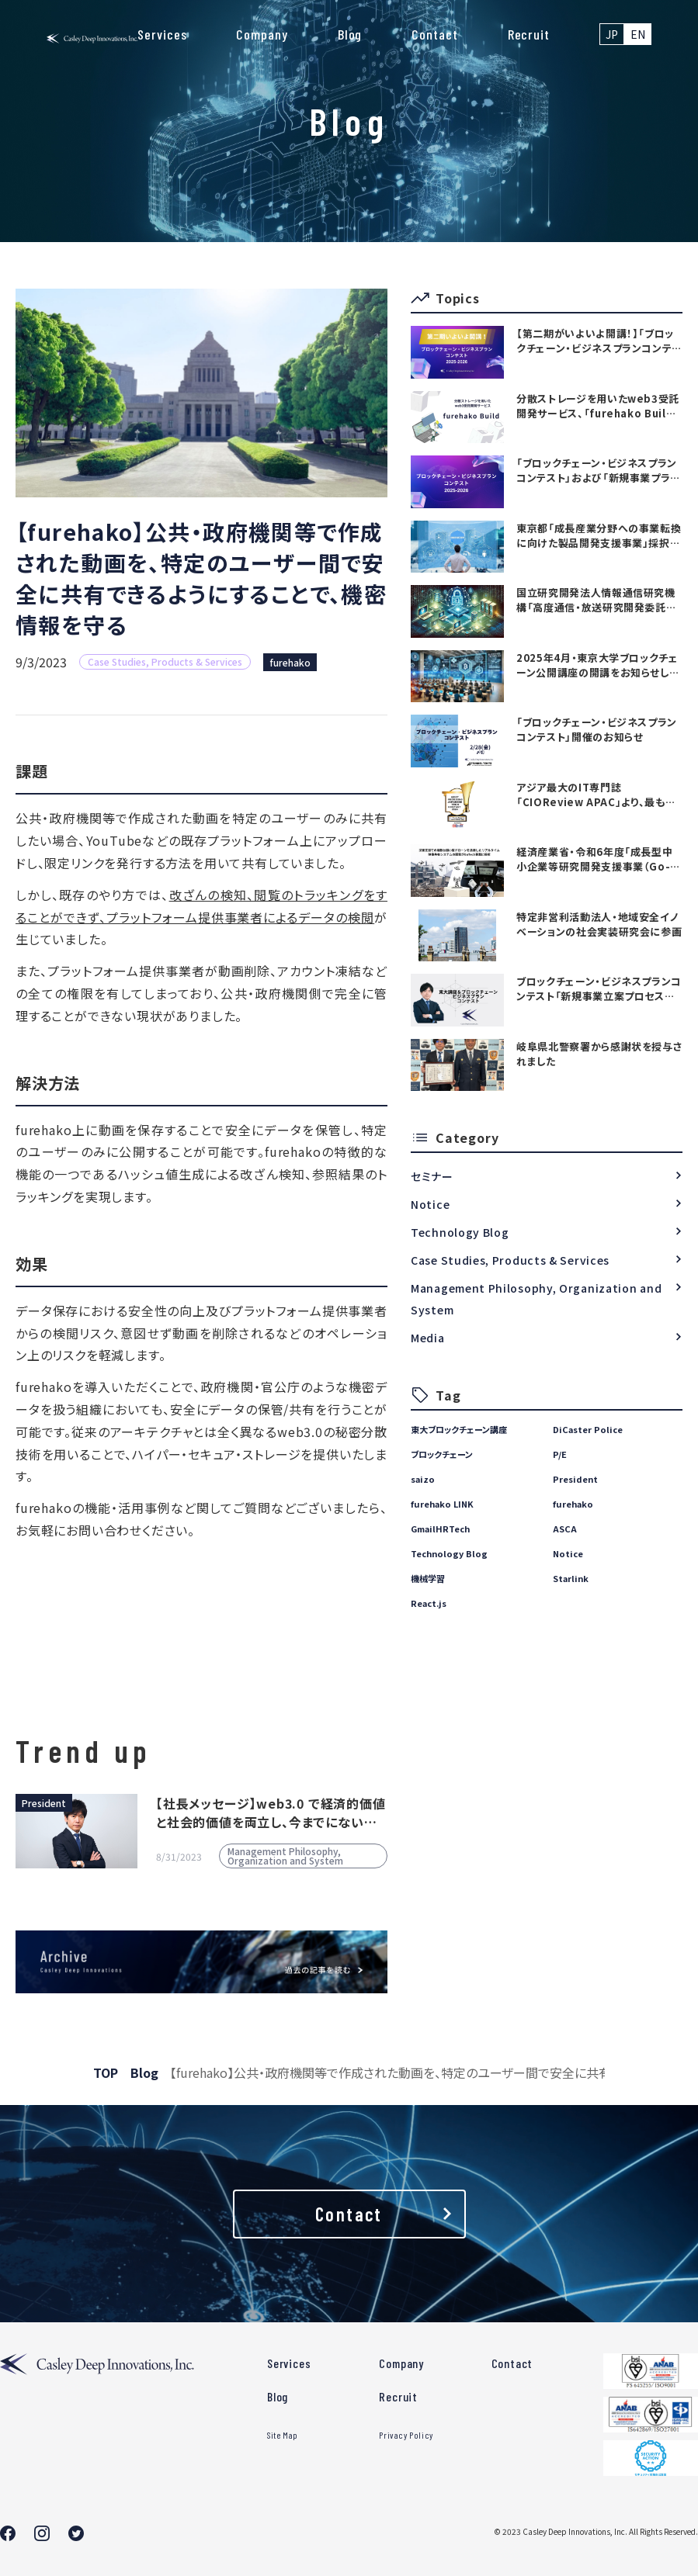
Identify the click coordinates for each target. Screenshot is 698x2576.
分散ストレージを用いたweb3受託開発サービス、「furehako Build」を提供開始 (597, 406)
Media (428, 1337)
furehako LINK (442, 1503)
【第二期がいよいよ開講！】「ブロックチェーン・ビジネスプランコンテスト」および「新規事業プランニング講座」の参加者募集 (599, 340)
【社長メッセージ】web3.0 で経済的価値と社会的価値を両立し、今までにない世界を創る (271, 1812)
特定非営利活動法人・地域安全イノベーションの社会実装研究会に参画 (599, 924)
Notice (430, 1204)
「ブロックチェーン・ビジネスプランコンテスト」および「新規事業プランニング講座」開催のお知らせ (598, 470)
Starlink (571, 1578)
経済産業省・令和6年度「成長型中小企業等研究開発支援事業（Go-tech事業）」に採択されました (594, 859)
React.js (428, 1603)
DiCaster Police (588, 1429)
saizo (423, 1479)
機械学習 (428, 1578)
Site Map (282, 2434)
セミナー (432, 1176)
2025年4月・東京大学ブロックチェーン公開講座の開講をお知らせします (597, 665)
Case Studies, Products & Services (510, 1260)
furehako (290, 662)
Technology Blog (460, 1232)
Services (161, 34)
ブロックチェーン (442, 1454)
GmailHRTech (440, 1528)
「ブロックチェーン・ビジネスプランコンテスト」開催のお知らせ (596, 729)
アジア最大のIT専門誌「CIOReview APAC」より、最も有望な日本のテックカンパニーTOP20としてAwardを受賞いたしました (596, 794)
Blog (350, 34)
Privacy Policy (405, 2434)
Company (261, 34)
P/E (560, 1454)
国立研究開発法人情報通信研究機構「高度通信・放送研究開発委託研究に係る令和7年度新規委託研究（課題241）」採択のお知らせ (596, 600)
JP (612, 34)
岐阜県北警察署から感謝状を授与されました (599, 1053)
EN (637, 34)
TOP (105, 2072)
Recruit (529, 34)
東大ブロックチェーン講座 (459, 1429)
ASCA (565, 1528)
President (575, 1479)
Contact (434, 34)
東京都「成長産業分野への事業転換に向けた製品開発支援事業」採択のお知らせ (598, 535)
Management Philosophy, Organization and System (536, 1298)
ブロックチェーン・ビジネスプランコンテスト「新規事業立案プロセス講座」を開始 (599, 988)
